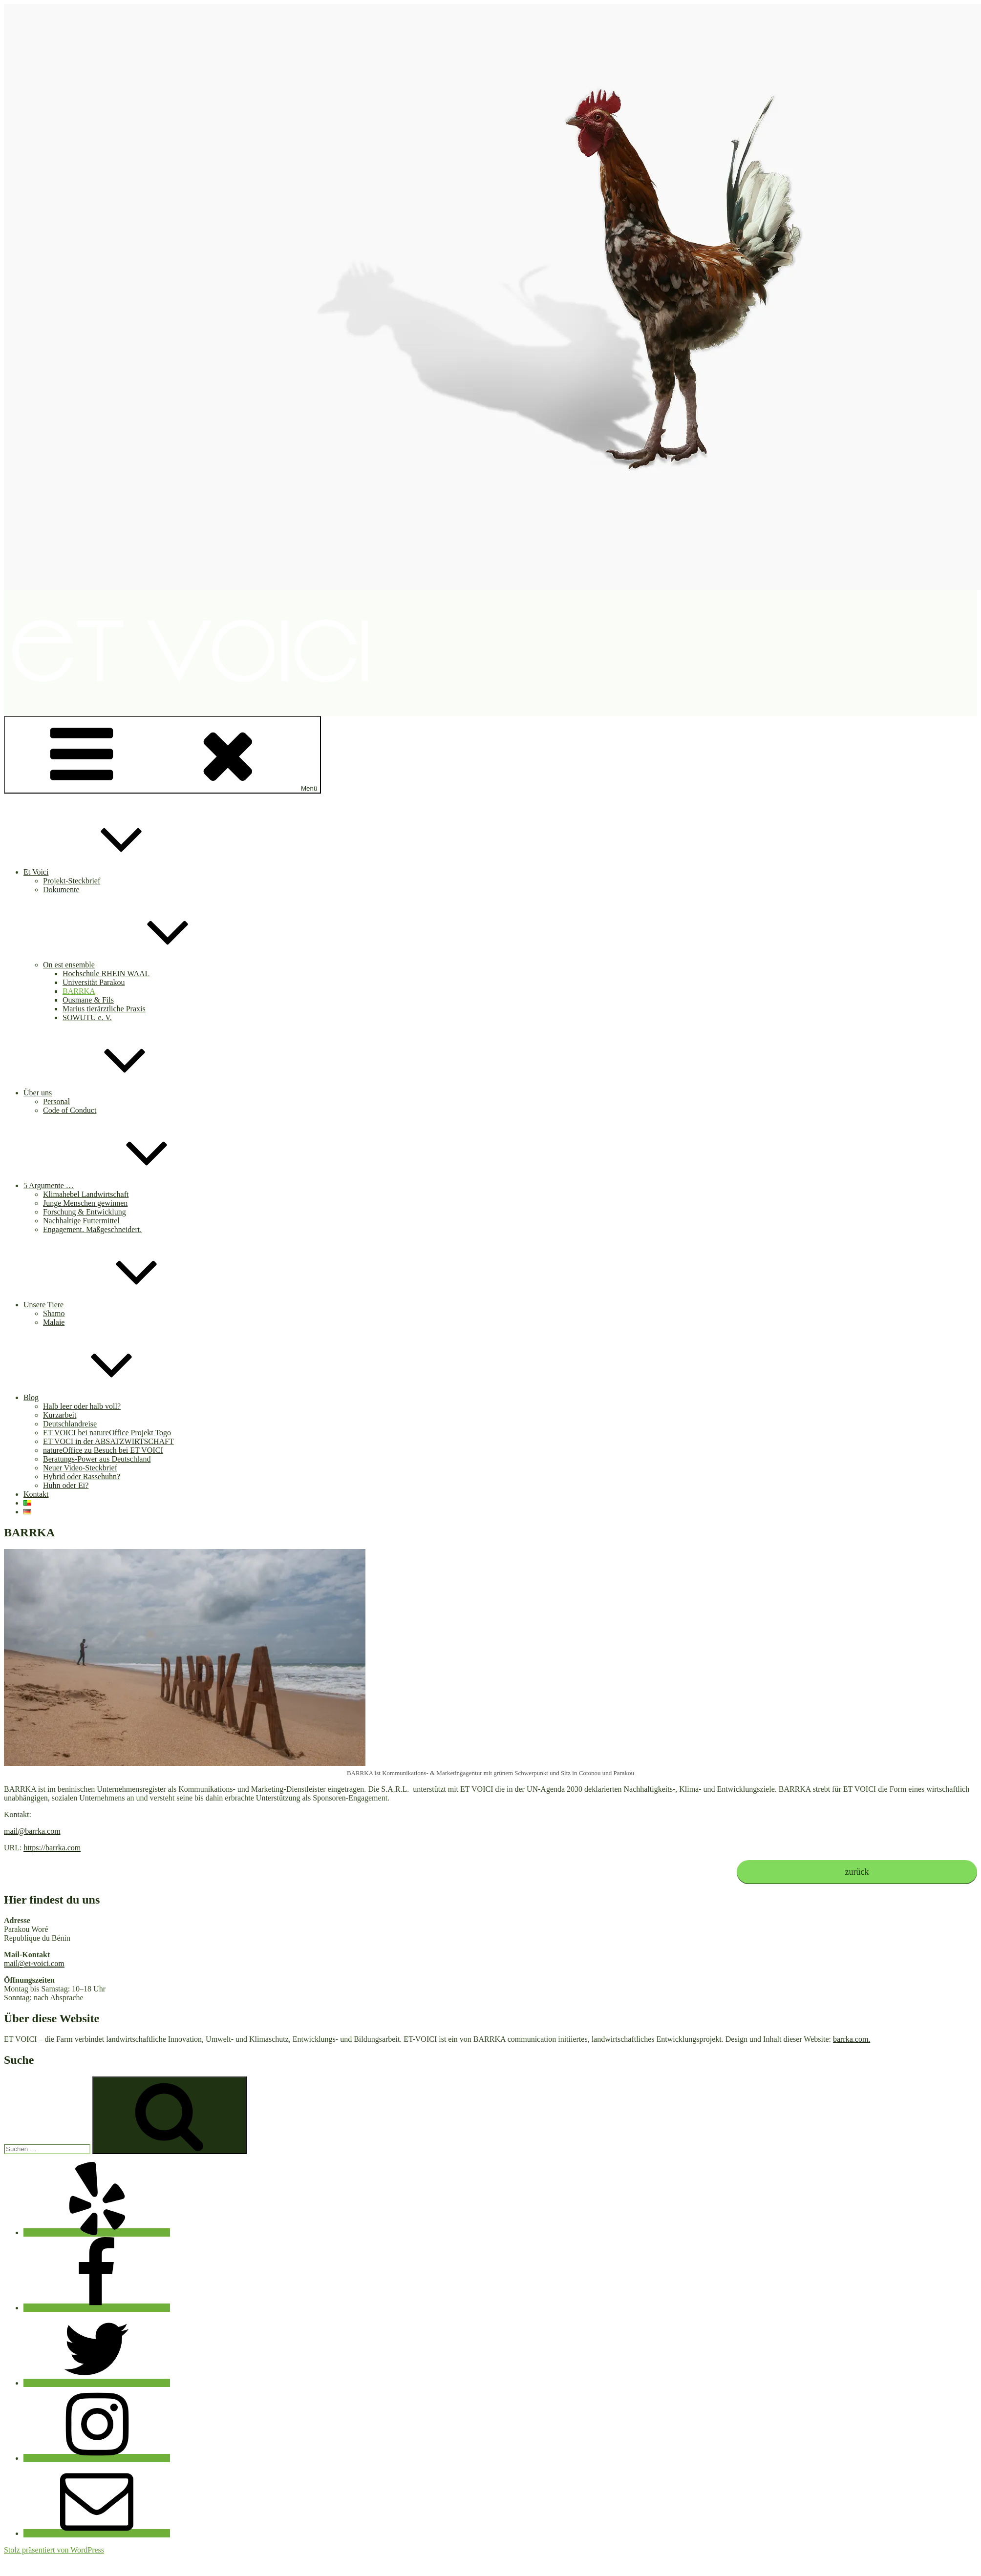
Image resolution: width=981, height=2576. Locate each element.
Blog (104, 1397)
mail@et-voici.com (34, 1963)
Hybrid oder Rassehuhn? (81, 1476)
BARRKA (79, 991)
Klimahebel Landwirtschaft (86, 1194)
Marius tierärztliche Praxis (104, 1009)
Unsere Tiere (116, 1304)
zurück (857, 1872)
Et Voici (109, 872)
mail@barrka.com (32, 1831)
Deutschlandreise (70, 1424)
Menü (162, 754)
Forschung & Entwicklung (84, 1212)
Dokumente (61, 889)
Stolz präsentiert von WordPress (54, 2550)
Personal (56, 1101)
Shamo (53, 1313)
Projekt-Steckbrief (71, 881)
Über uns (110, 1093)
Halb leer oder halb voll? (82, 1406)
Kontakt (36, 1494)
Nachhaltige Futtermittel (81, 1220)
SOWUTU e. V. (87, 1017)
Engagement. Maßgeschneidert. (92, 1229)
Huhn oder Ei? (65, 1485)
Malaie (53, 1322)
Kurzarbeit (59, 1415)
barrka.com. (851, 2039)
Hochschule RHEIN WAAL (106, 973)
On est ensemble (142, 965)
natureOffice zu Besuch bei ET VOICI (103, 1450)
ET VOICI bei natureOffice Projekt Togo (107, 1432)
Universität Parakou (94, 982)
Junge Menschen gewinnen (85, 1203)
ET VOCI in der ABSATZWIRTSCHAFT (108, 1441)
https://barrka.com (52, 1847)
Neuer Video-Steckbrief (80, 1468)
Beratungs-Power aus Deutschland (96, 1459)
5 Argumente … (121, 1185)
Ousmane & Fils (88, 1000)
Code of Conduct (69, 1110)
